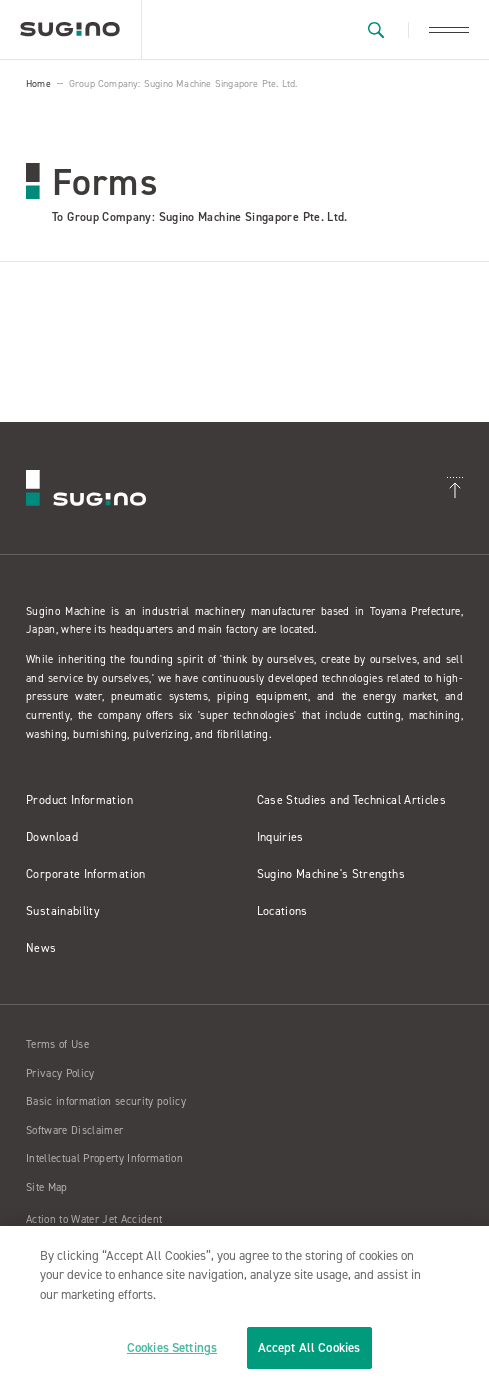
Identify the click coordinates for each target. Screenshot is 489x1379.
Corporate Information (86, 874)
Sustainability (63, 911)
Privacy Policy (60, 1073)
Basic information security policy (106, 1101)
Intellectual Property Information (104, 1158)
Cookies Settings (172, 1347)
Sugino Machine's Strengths (331, 874)
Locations (282, 911)
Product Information (79, 800)
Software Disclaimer (74, 1130)
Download (52, 837)
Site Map (47, 1187)
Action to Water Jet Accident (94, 1219)
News (41, 948)
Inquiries (280, 837)
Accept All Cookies (309, 1347)
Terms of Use (57, 1044)
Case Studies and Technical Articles (352, 800)
